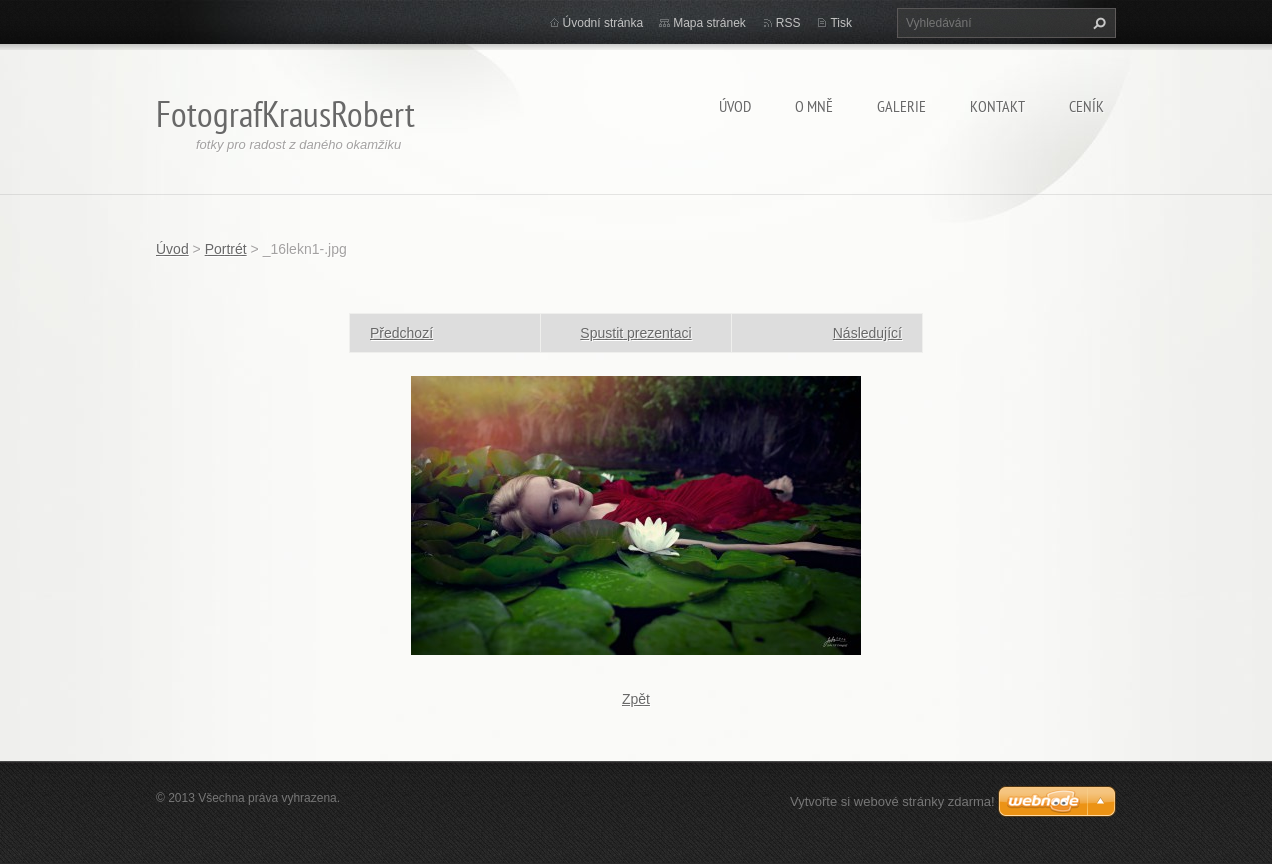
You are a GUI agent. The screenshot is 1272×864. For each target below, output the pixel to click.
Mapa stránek (709, 23)
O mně (814, 106)
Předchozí (401, 333)
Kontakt (997, 106)
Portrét (226, 249)
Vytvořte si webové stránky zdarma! (892, 801)
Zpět (636, 699)
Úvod (735, 106)
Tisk (841, 23)
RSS (788, 23)
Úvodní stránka (603, 23)
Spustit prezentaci (635, 333)
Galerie (901, 106)
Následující (867, 333)
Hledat (1097, 23)
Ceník (1086, 106)
